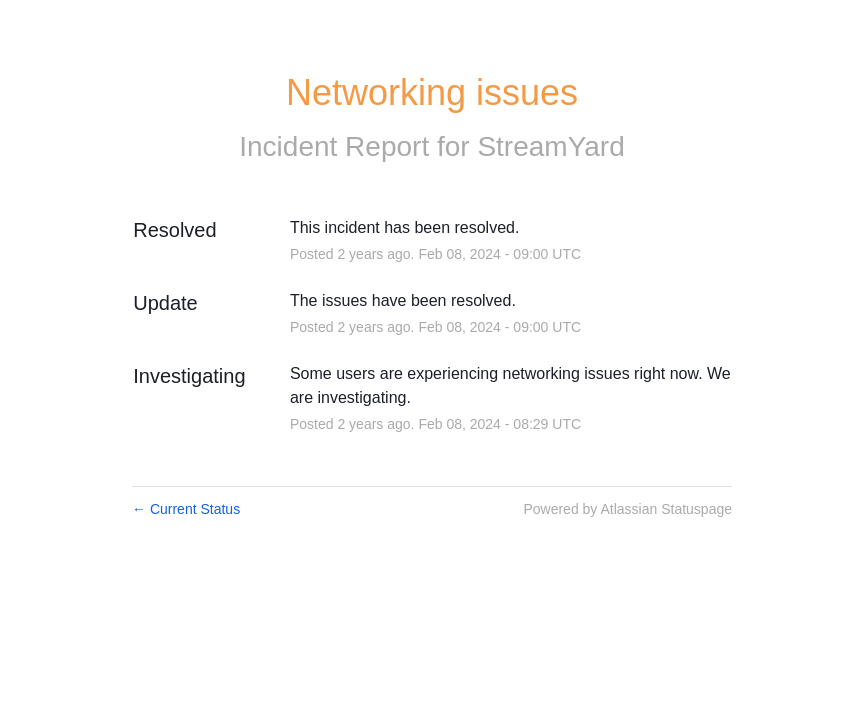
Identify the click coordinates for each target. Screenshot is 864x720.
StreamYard (550, 146)
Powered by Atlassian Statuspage (627, 509)
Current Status (186, 509)
